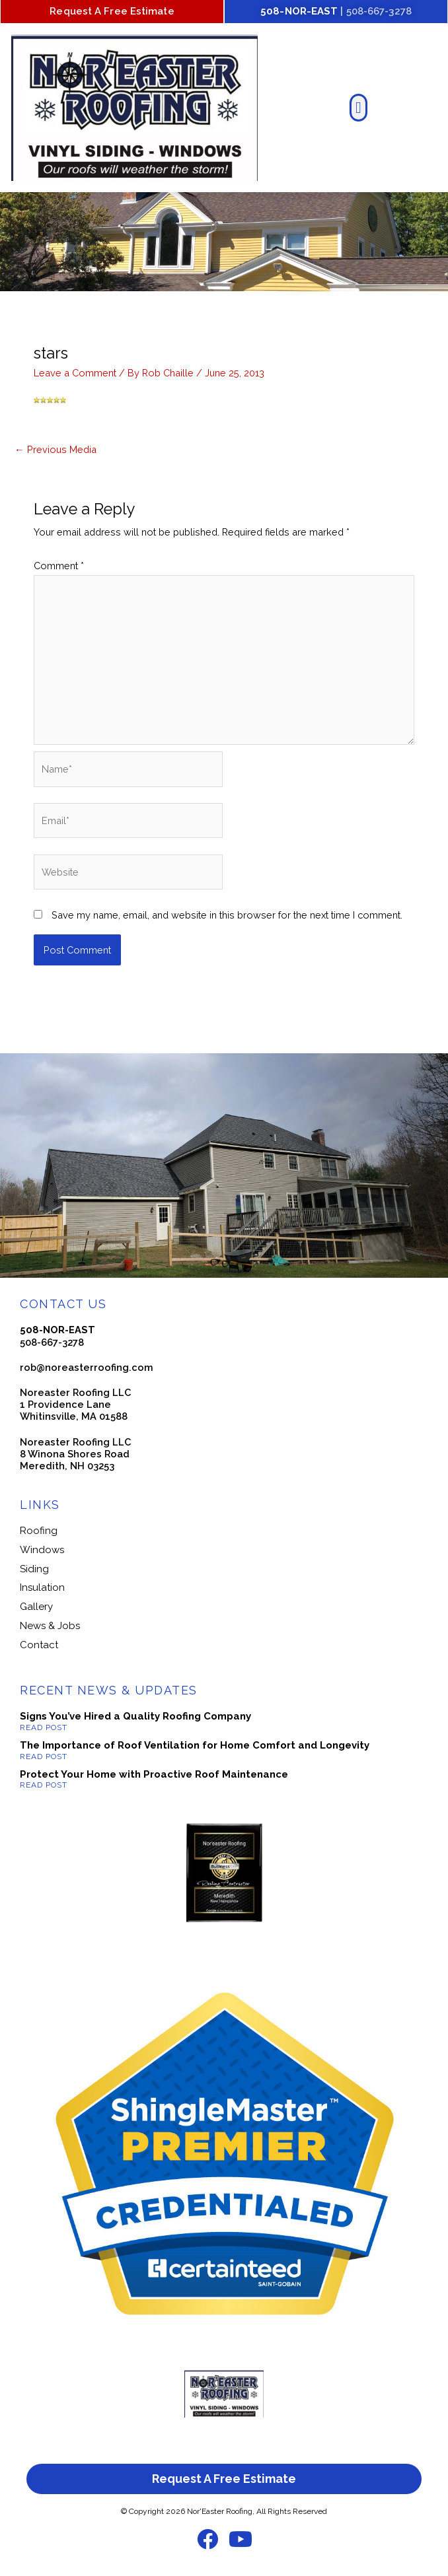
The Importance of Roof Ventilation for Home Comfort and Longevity (194, 1745)
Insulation (42, 1587)
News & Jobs (50, 1626)
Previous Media (55, 449)
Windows (42, 1550)
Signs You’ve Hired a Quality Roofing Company (135, 1716)
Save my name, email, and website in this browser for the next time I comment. (227, 915)
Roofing (38, 1531)
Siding (34, 1569)
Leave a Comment (75, 372)
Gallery (36, 1607)
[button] (358, 108)
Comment (59, 565)
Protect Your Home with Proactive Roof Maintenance (154, 1774)
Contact (39, 1645)
